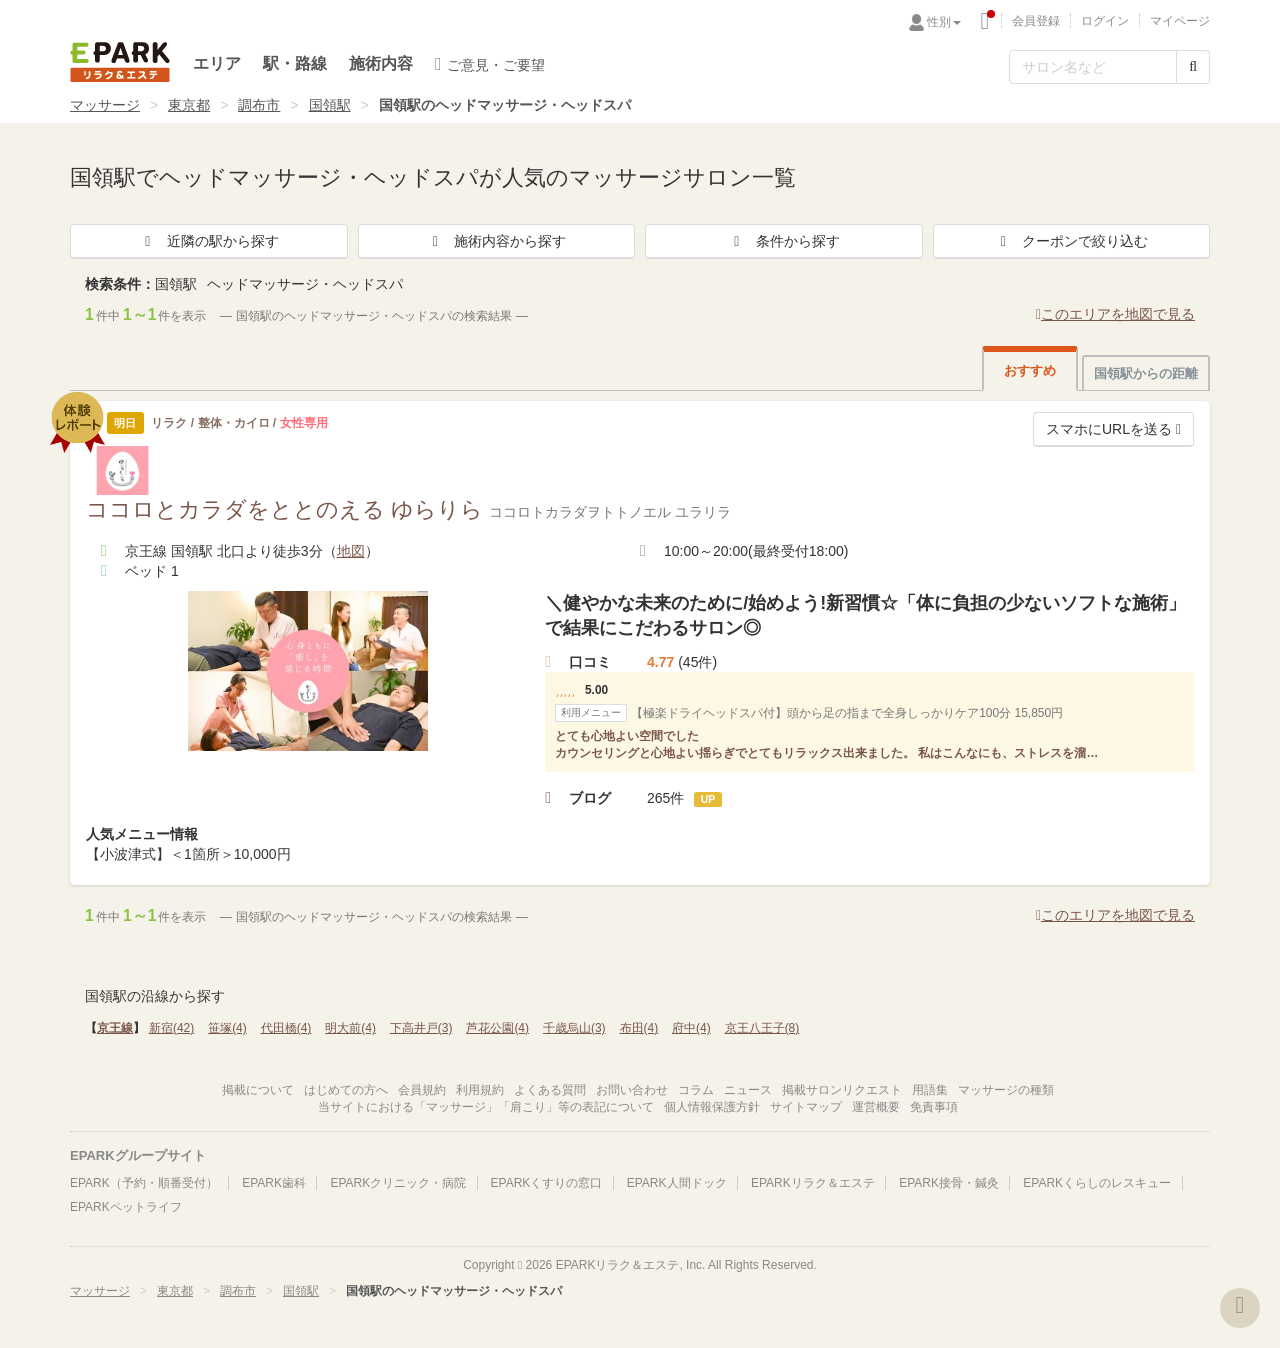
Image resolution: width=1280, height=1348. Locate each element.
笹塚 (227, 1028)
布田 (639, 1028)
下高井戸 (421, 1028)
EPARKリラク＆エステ (120, 62)
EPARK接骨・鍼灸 (949, 1183)
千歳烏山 (574, 1028)
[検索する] (1193, 67)
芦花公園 (497, 1028)
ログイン (1105, 21)
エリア (217, 63)
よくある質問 (550, 1090)
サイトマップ (806, 1107)
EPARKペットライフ (126, 1207)
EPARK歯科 (274, 1183)
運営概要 (876, 1107)
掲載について (258, 1090)
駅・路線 (295, 63)
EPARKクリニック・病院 (398, 1183)
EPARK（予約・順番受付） (144, 1183)
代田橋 (286, 1028)
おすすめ (1030, 370)
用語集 (930, 1090)
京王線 (115, 1028)
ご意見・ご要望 (490, 64)
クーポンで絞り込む (1071, 241)
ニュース (748, 1090)
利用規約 (480, 1090)
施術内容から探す (496, 241)
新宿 (171, 1028)
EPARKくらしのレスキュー (1097, 1183)
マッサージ (105, 105)
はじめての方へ (346, 1090)
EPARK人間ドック (677, 1183)
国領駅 (330, 105)
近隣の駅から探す (209, 241)
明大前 (350, 1028)
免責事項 (934, 1107)
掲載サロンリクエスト (842, 1090)
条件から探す (784, 241)
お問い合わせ (632, 1090)
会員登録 (1036, 21)
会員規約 (422, 1090)
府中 (691, 1028)
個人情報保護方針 (712, 1107)
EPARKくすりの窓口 (547, 1183)
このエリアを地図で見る (1115, 314)
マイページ (1180, 21)
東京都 (189, 105)
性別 (944, 22)
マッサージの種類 (1006, 1090)
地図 (351, 551)
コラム (696, 1090)
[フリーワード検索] (1093, 67)
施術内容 (381, 63)
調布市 (259, 105)
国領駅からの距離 (1146, 373)
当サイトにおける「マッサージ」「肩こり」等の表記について (486, 1107)
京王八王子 (762, 1028)
